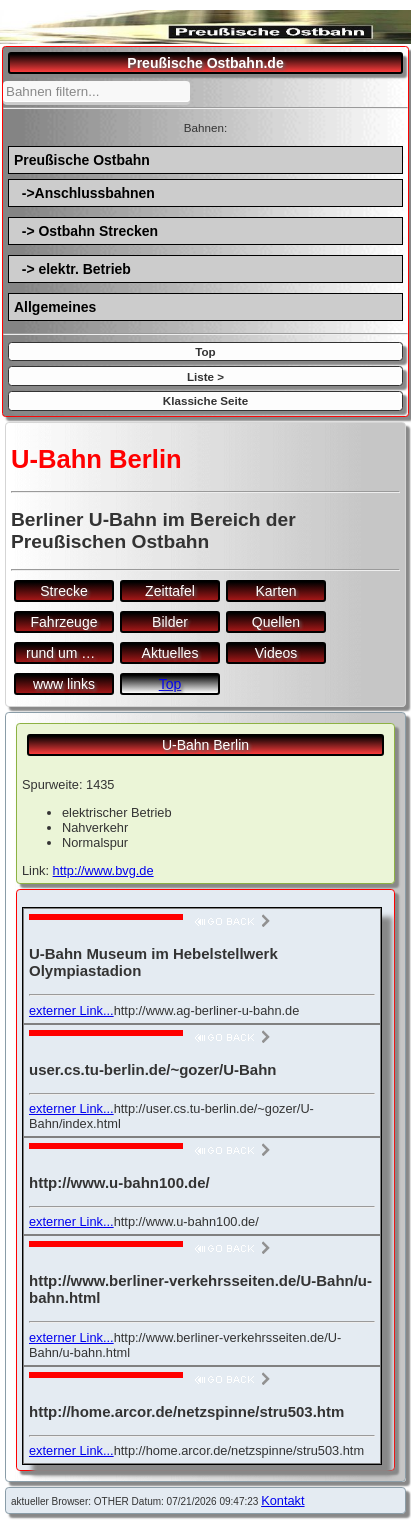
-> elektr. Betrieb (72, 269)
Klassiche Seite (205, 400)
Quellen (276, 622)
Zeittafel (170, 591)
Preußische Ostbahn (82, 160)
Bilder (170, 622)
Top (205, 351)
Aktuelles (170, 653)
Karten (275, 591)
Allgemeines (55, 307)
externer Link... (71, 1010)
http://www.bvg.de (103, 870)
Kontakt (282, 1500)
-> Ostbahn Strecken (86, 231)
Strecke (63, 591)
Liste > (205, 376)
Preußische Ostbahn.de (205, 63)
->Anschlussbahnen (84, 193)
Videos (276, 653)
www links (64, 684)
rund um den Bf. (70, 653)
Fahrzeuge (64, 622)
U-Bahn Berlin (205, 745)
